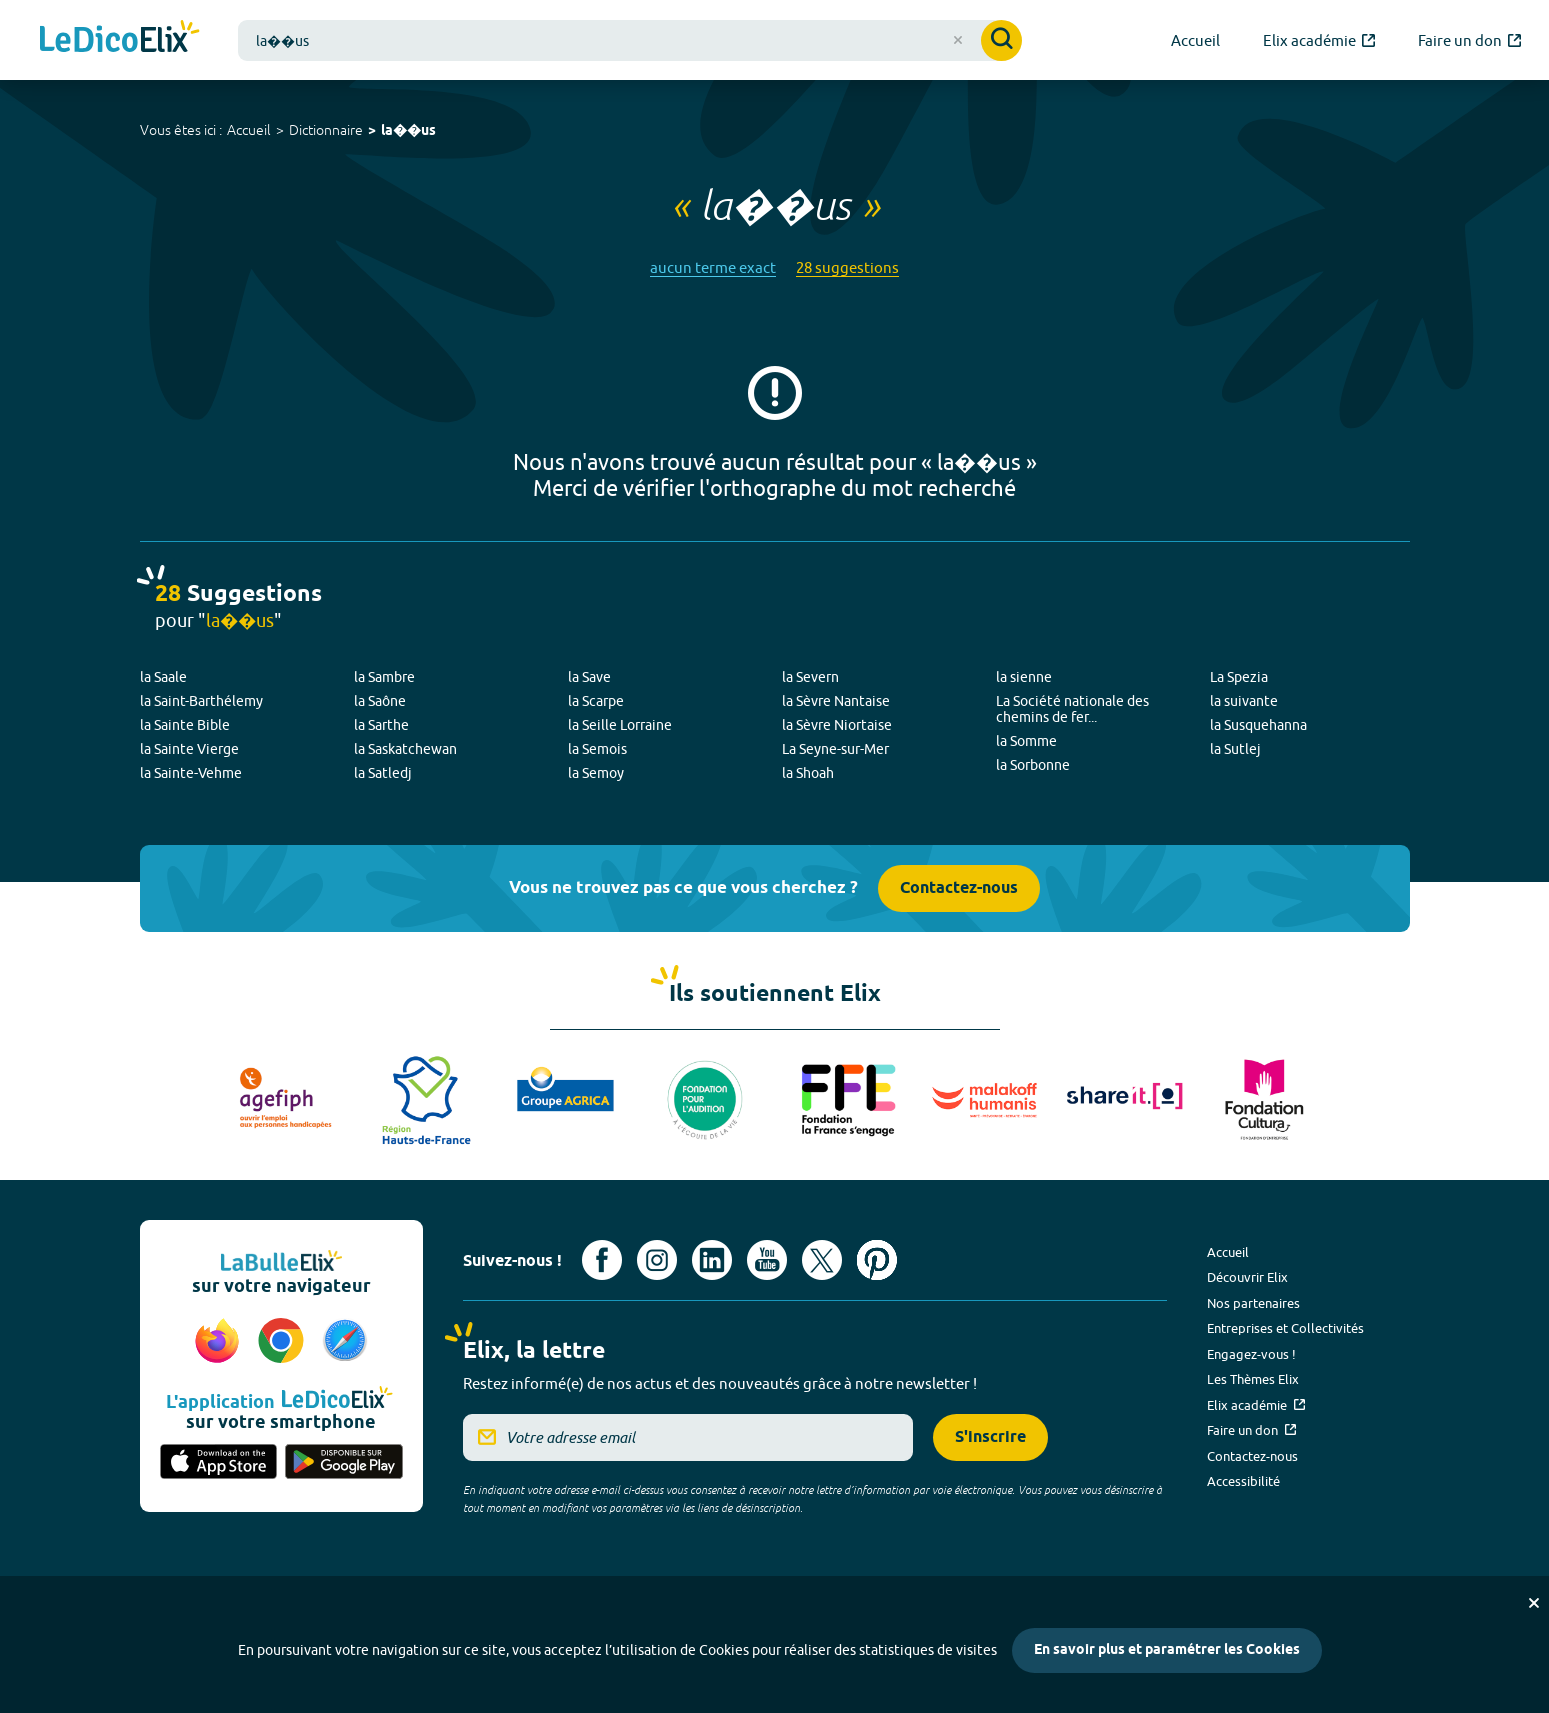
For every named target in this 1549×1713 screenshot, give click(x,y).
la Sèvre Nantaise (836, 701)
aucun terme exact (713, 267)
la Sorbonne (1033, 765)
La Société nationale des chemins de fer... (1072, 709)
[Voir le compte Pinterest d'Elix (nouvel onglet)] (877, 1260)
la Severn (810, 677)
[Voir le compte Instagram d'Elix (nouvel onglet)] (657, 1260)
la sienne (1024, 677)
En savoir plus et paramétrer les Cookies (1167, 1650)
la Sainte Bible (185, 725)
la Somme (1026, 741)
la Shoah (808, 773)
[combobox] (630, 40)
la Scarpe (596, 701)
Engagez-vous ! (1251, 1354)
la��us (408, 131)
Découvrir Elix (1247, 1277)
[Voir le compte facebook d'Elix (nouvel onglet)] (602, 1260)
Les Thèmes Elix (1253, 1379)
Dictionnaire (326, 130)
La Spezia (1239, 677)
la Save (589, 677)
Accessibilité (1243, 1481)
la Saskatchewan (405, 749)
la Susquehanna (1258, 725)
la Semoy (596, 773)
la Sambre (384, 677)
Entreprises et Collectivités (1285, 1328)
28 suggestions (847, 267)
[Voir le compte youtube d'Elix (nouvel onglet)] (767, 1260)
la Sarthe (381, 725)
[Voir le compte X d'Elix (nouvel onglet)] (822, 1260)
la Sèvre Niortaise (837, 725)
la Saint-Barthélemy (201, 701)
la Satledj (383, 773)
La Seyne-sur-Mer (835, 749)
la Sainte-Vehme (191, 773)
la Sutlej (1235, 749)
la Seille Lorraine (620, 725)
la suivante (1244, 701)
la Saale (163, 677)
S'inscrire (990, 1437)
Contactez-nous (959, 888)
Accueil (249, 130)
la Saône (380, 701)
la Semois (597, 749)
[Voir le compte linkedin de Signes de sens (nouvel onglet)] (712, 1260)
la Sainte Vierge (189, 749)
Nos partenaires (1253, 1303)
